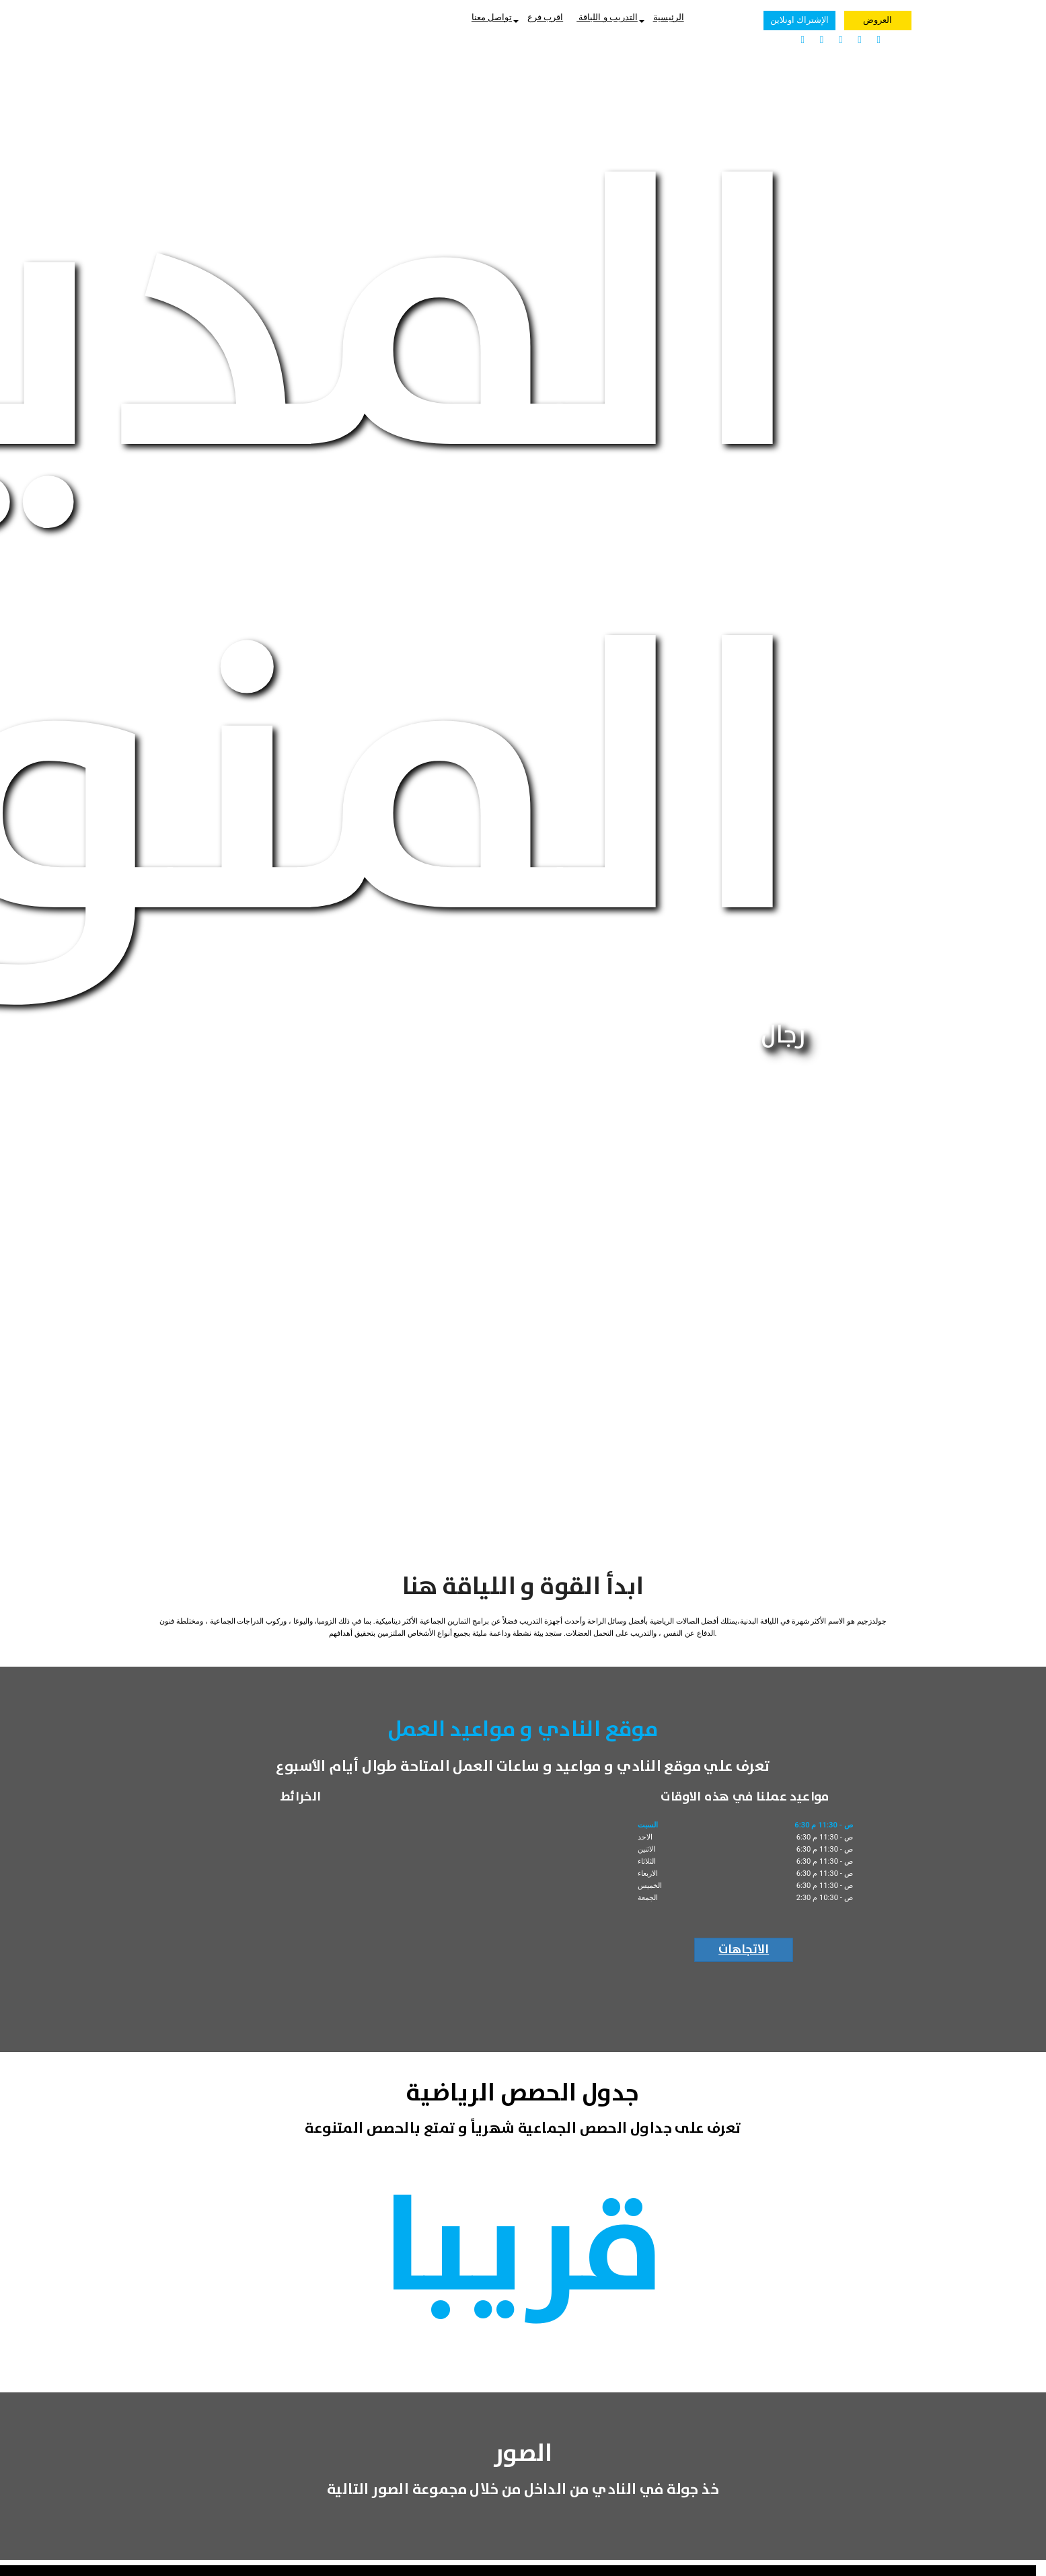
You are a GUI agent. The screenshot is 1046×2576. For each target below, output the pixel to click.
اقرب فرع (545, 17)
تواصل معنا (495, 17)
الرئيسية (668, 17)
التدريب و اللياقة (610, 17)
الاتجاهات (743, 1950)
